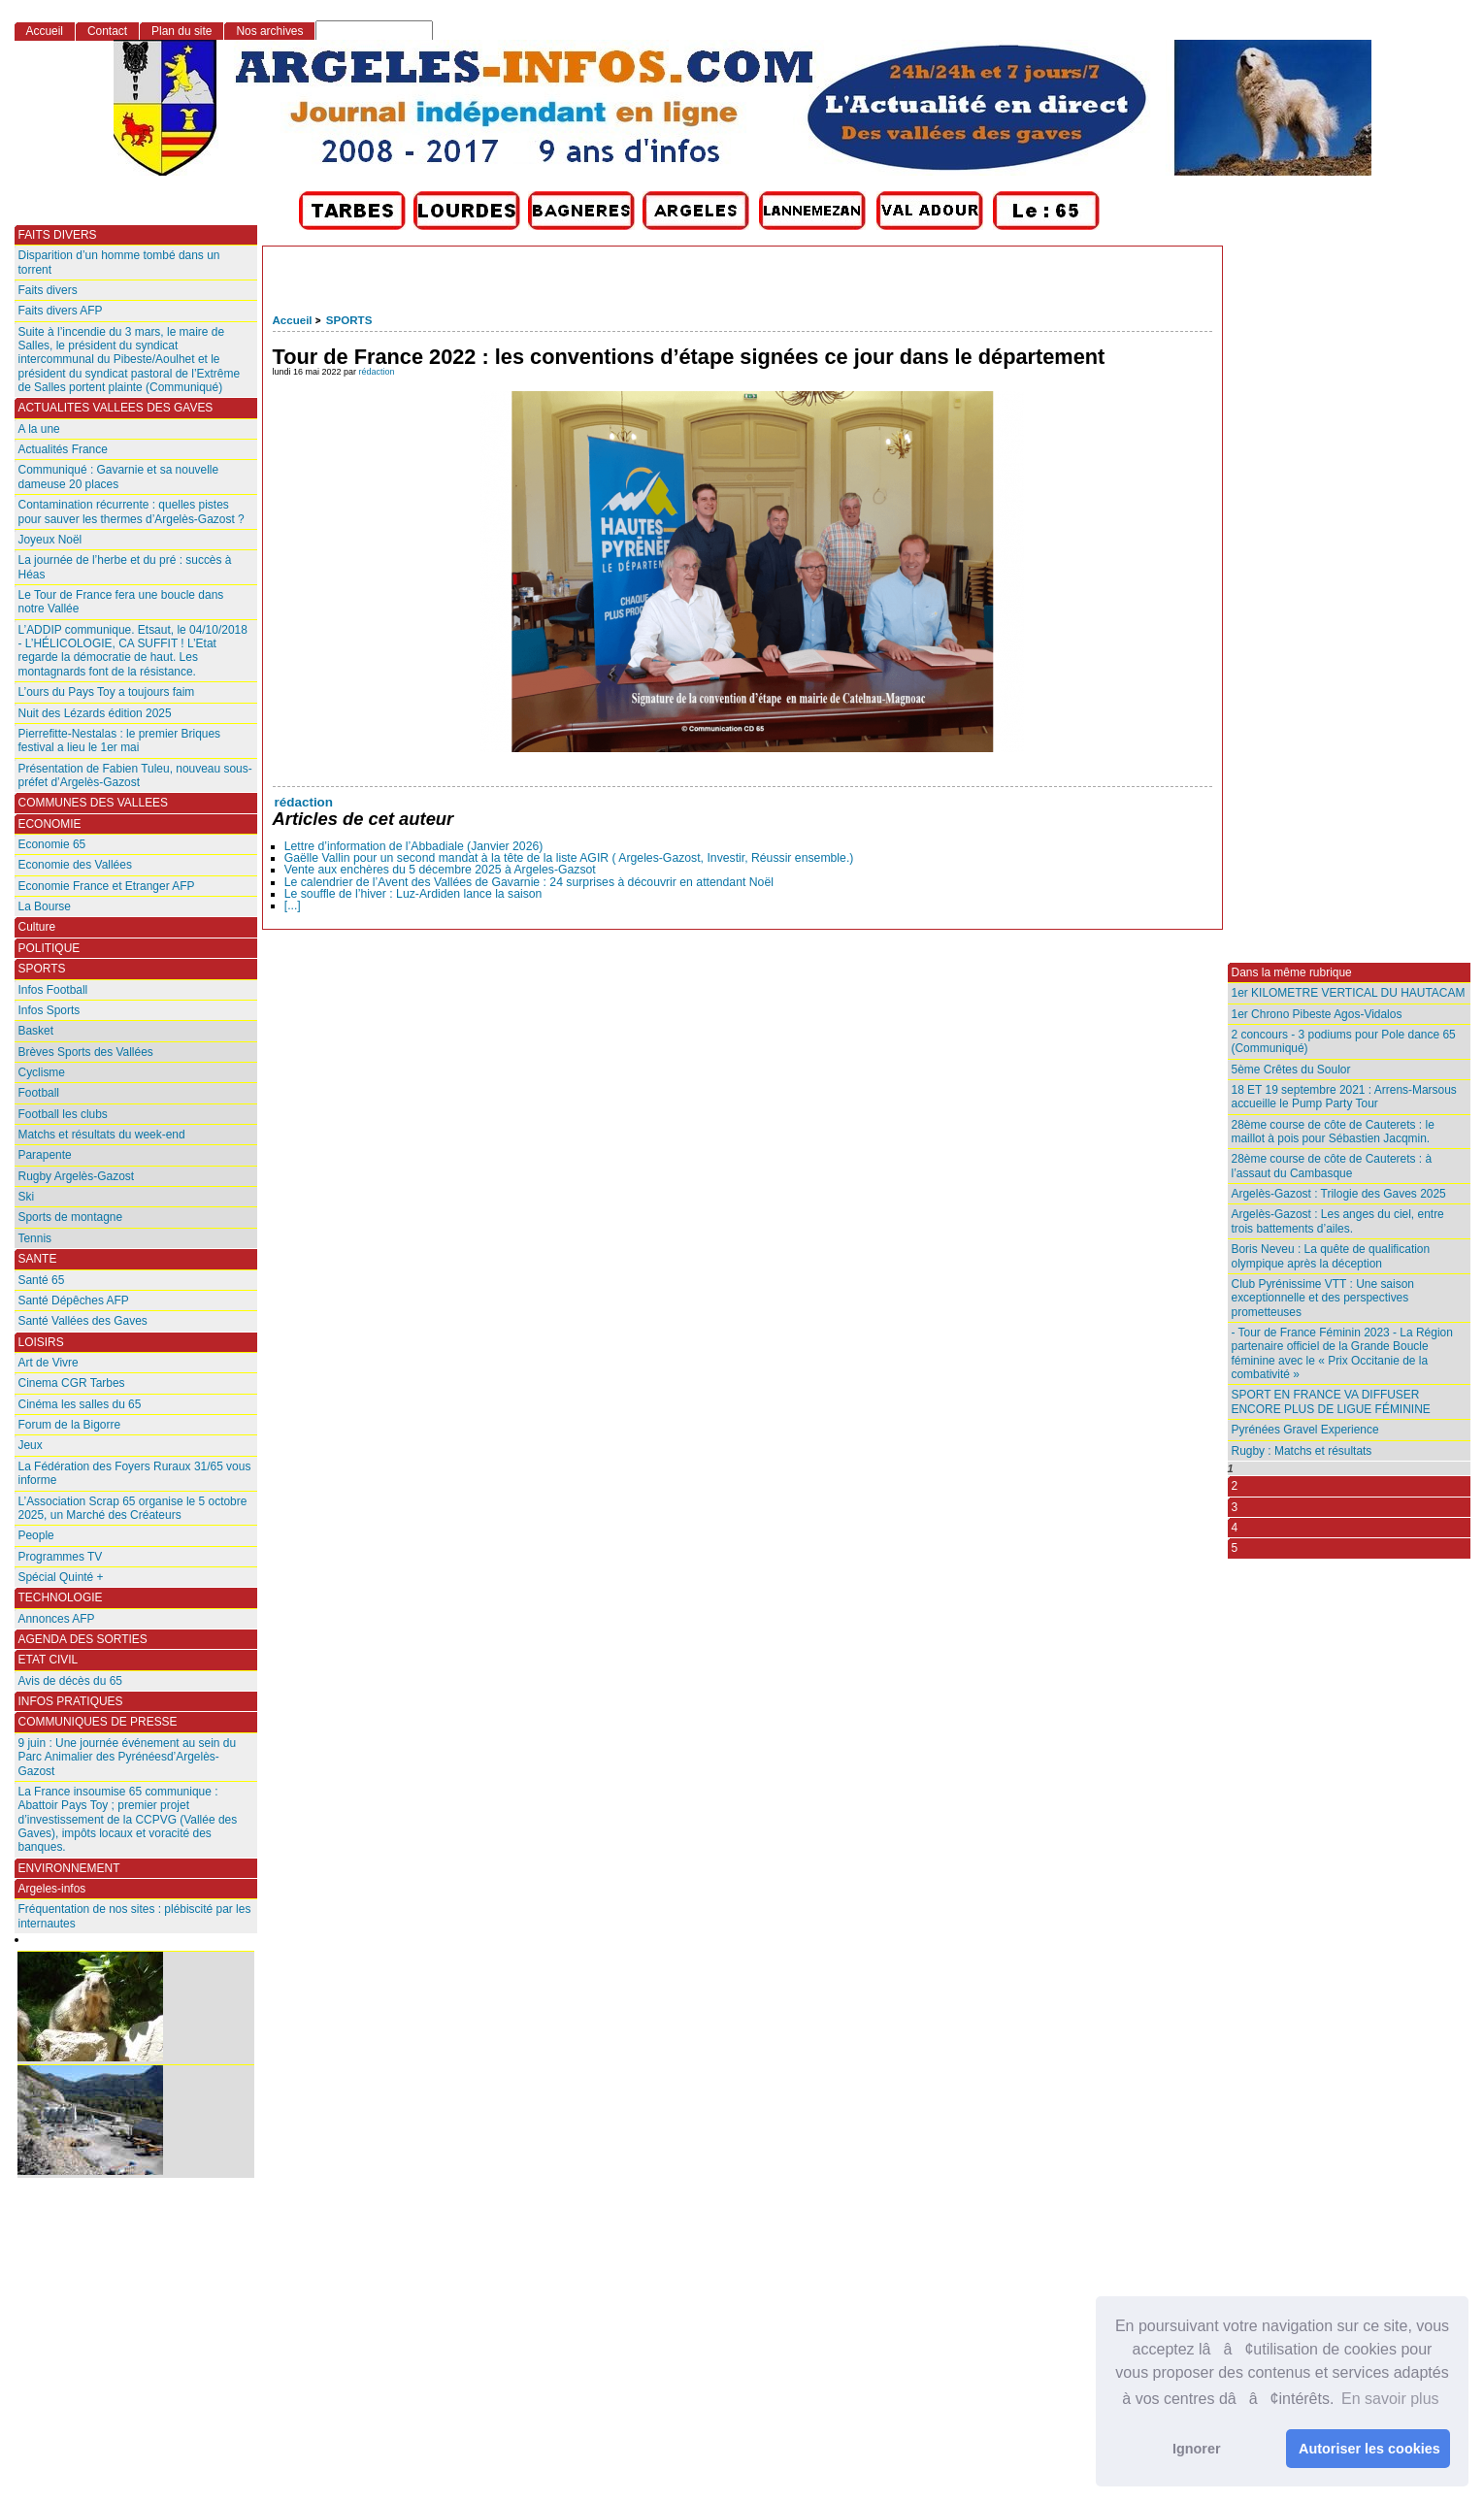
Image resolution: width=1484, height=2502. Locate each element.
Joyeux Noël (50, 539)
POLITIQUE (49, 948)
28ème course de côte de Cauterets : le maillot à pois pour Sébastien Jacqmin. (1333, 1131)
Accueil (293, 320)
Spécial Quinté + (61, 1577)
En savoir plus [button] (1390, 2398)
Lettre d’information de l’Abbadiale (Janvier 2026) (414, 846)
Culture (37, 927)
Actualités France (63, 449)
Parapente (45, 1155)
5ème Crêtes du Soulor (1291, 1069)
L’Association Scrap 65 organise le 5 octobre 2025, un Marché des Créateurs (132, 1508)
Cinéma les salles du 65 (80, 1404)
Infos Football (53, 990)
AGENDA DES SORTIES (83, 1639)
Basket (36, 1030)
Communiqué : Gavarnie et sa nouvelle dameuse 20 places (118, 476)
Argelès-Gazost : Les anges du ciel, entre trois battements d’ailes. (1338, 1221)
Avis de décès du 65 (70, 1681)
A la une (39, 429)
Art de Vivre (48, 1362)
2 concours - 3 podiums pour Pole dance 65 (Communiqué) (1344, 1041)
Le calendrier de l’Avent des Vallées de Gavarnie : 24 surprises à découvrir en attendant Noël (529, 882)
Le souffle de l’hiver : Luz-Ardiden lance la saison (413, 894)
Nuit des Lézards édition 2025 (95, 713)
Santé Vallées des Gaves (83, 1321)
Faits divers (48, 290)
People (36, 1535)
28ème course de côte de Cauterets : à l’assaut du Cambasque (1332, 1165)
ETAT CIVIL (48, 1659)
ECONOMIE (50, 824)
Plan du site (181, 31)
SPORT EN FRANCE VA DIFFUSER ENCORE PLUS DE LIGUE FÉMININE (1331, 1401)
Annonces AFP (56, 1619)
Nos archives (269, 31)
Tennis (35, 1238)
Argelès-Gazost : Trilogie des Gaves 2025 (1339, 1194)
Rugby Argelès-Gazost (76, 1176)
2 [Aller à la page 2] (1235, 1486)
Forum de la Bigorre (69, 1425)
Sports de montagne (70, 1217)
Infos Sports (49, 1010)
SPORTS (349, 320)
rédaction (377, 372)
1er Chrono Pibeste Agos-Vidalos (1317, 1014)
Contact (107, 31)
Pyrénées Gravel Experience (1305, 1429)
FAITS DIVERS (57, 235)
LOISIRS (41, 1342)
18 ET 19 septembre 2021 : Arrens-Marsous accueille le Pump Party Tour (1344, 1096)
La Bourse (45, 906)
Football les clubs (63, 1114)
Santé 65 (41, 1280)
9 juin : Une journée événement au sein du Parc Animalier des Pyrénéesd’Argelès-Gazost (127, 1757)
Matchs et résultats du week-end (101, 1134)
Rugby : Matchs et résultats (1302, 1451)
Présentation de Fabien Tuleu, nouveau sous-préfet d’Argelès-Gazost (135, 775)
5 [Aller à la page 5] (1235, 1548)
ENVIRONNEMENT (69, 1868)
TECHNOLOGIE (60, 1597)
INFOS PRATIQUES (70, 1701)
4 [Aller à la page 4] (1235, 1527)
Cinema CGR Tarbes (71, 1383)
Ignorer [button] (1196, 2448)
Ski (26, 1196)
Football (39, 1093)
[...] (292, 905)
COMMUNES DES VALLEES (93, 802)
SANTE (37, 1259)
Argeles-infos (52, 1888)
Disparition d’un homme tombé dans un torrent (119, 262)
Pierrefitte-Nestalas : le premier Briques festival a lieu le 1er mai (119, 740)
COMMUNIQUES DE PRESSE (98, 1721)
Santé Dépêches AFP (73, 1300)
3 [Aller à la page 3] (1235, 1507)
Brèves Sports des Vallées (85, 1052)
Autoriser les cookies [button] (1369, 2448)
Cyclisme (41, 1072)
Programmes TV (60, 1557)
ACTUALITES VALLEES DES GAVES (116, 407)
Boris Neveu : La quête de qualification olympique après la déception (1331, 1255)
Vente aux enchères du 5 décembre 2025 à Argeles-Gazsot (440, 869)
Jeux (30, 1445)
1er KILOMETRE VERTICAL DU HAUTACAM (1349, 993)
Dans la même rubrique (1292, 972)
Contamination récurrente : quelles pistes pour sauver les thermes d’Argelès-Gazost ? (131, 511)
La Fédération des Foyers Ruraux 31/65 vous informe (134, 1473)
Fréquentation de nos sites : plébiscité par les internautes (134, 1915)
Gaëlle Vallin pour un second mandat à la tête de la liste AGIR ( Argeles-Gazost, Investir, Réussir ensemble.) (569, 858)
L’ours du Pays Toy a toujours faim (106, 692)
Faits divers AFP (60, 310)
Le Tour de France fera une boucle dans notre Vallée (121, 601)
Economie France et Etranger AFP (106, 886)
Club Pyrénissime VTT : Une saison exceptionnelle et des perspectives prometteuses (1323, 1298)
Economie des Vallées (75, 865)
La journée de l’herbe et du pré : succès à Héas (125, 566)
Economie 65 (52, 844)
